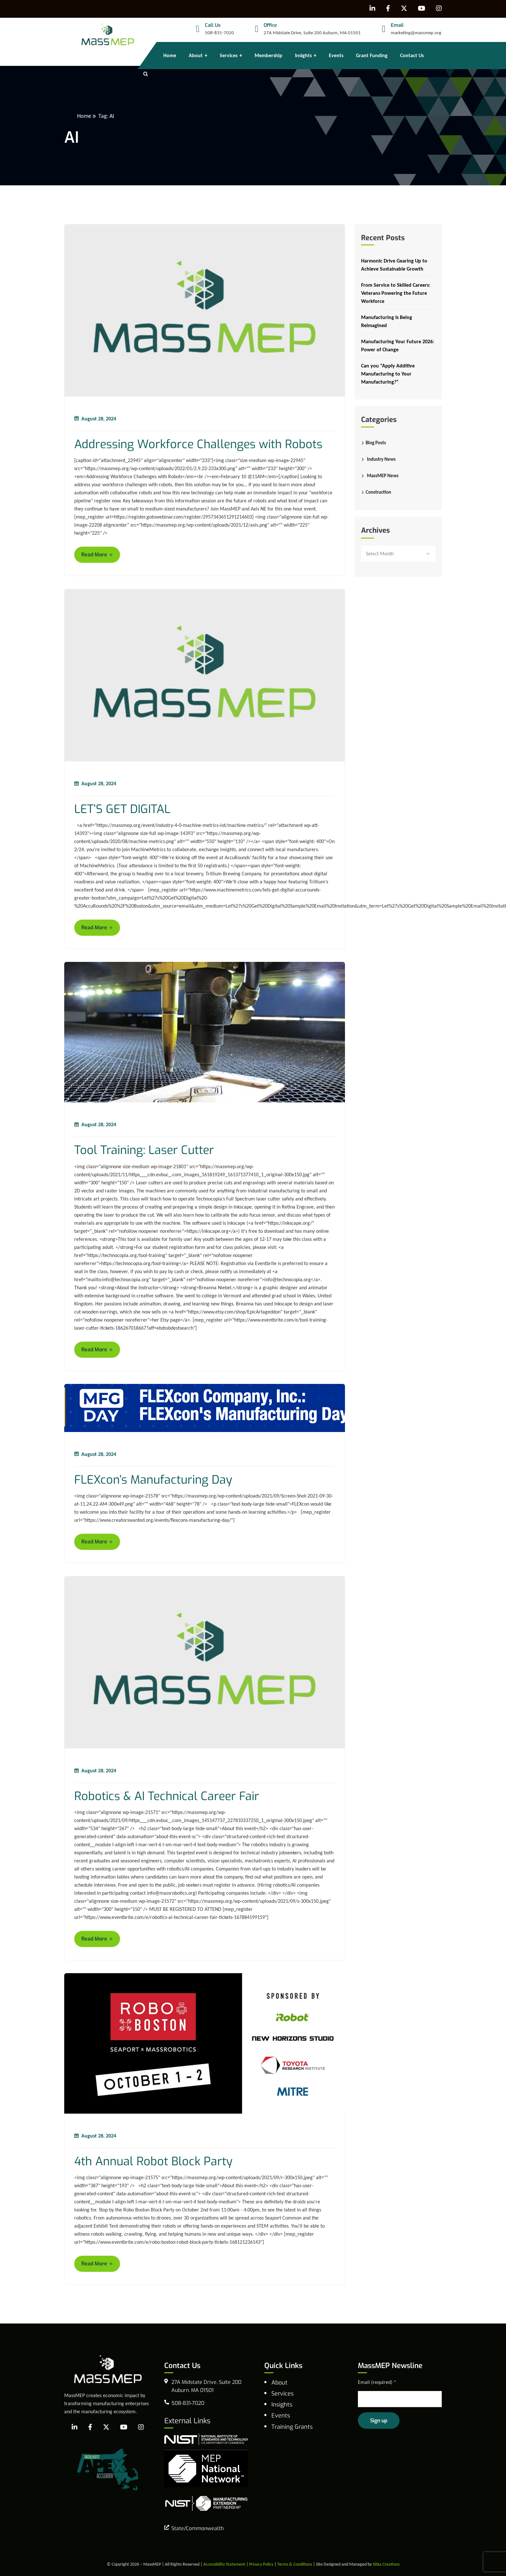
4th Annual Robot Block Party (153, 2162)
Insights (281, 2404)
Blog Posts (376, 443)
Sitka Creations (386, 2564)
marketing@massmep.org (416, 33)
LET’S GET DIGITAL (122, 809)
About (279, 2382)
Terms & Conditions (294, 2564)
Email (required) (377, 2382)
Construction (378, 492)
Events (280, 2415)
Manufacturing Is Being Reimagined (386, 321)
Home (84, 115)
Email (397, 25)
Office (270, 25)
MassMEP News (383, 476)
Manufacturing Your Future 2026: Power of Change (397, 345)
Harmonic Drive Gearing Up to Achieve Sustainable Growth (394, 265)
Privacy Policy (261, 2564)
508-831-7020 (219, 33)
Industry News (381, 459)
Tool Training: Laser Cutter (144, 1150)
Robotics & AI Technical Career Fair (166, 1796)
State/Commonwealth (197, 2528)
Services (282, 2393)
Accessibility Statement (224, 2564)
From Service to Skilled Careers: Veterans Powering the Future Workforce (395, 293)
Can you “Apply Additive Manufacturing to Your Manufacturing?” (388, 374)
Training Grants (292, 2427)
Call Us (213, 25)
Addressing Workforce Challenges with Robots (198, 444)
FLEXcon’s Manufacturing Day (153, 1480)
